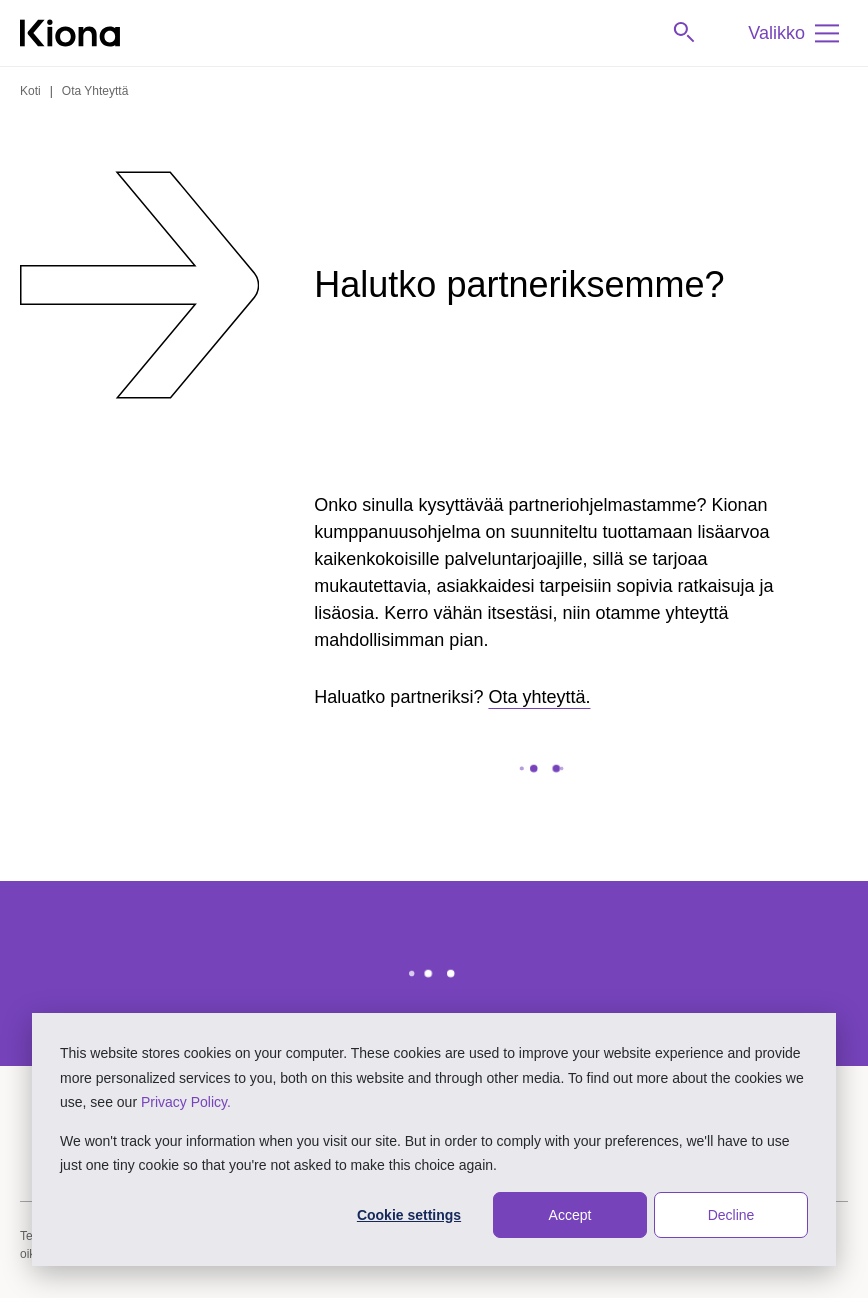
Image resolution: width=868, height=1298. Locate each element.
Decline (731, 1215)
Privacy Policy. (186, 1102)
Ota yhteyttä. (539, 697)
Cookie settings (409, 1215)
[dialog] (434, 1139)
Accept (570, 1215)
